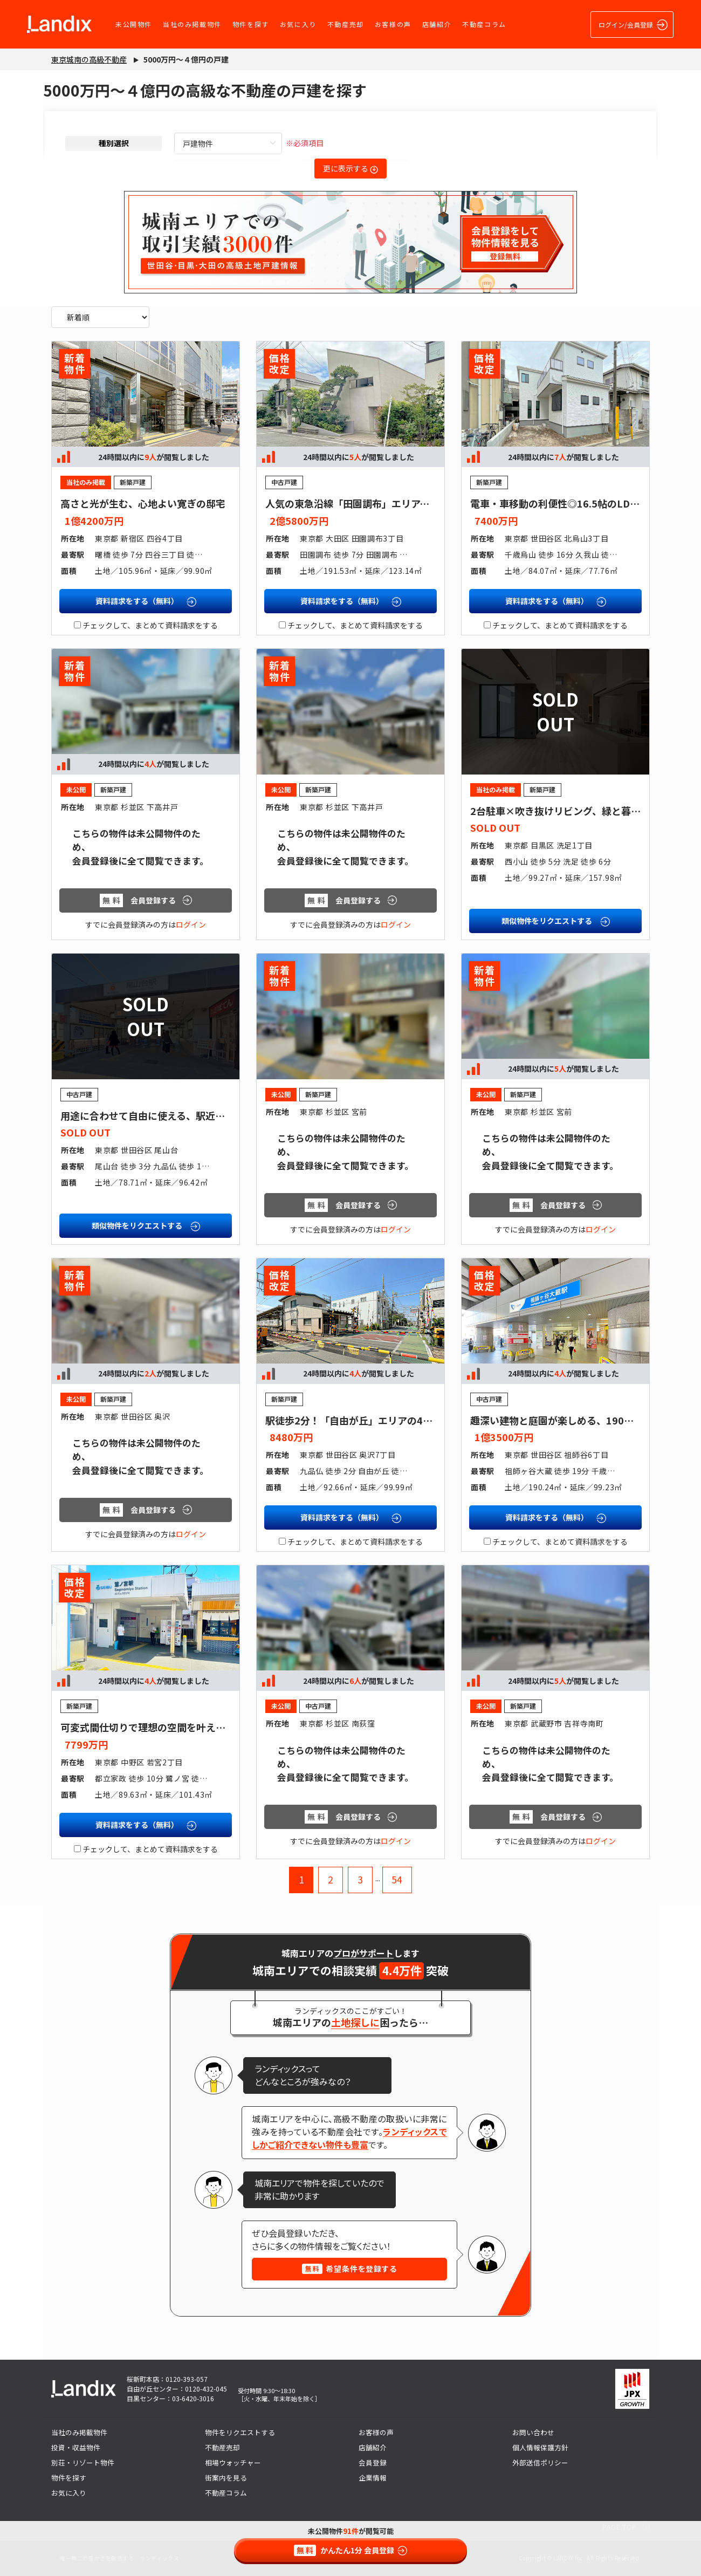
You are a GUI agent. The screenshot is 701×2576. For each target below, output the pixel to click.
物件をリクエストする (240, 2432)
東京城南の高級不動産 (89, 59)
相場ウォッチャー (233, 2462)
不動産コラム (484, 24)
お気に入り (298, 24)
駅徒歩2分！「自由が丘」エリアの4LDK (354, 1420)
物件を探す (250, 24)
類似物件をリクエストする (555, 921)
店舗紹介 (436, 24)
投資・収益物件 (75, 2447)
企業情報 (373, 2477)
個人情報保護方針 (540, 2447)
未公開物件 (133, 24)
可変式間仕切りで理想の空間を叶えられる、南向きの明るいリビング (210, 1727)
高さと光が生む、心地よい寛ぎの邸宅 (142, 503)
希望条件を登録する (349, 2268)
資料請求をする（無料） (145, 601)
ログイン (191, 924)
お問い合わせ (533, 2432)
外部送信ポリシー (540, 2462)
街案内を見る (226, 2477)
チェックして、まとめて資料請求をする (146, 625)
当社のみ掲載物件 (192, 24)
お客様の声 (393, 24)
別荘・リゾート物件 (82, 2462)
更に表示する (350, 168)
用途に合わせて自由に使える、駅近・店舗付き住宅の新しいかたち (205, 1115)
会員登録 (373, 2462)
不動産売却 (345, 24)
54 (396, 1879)
